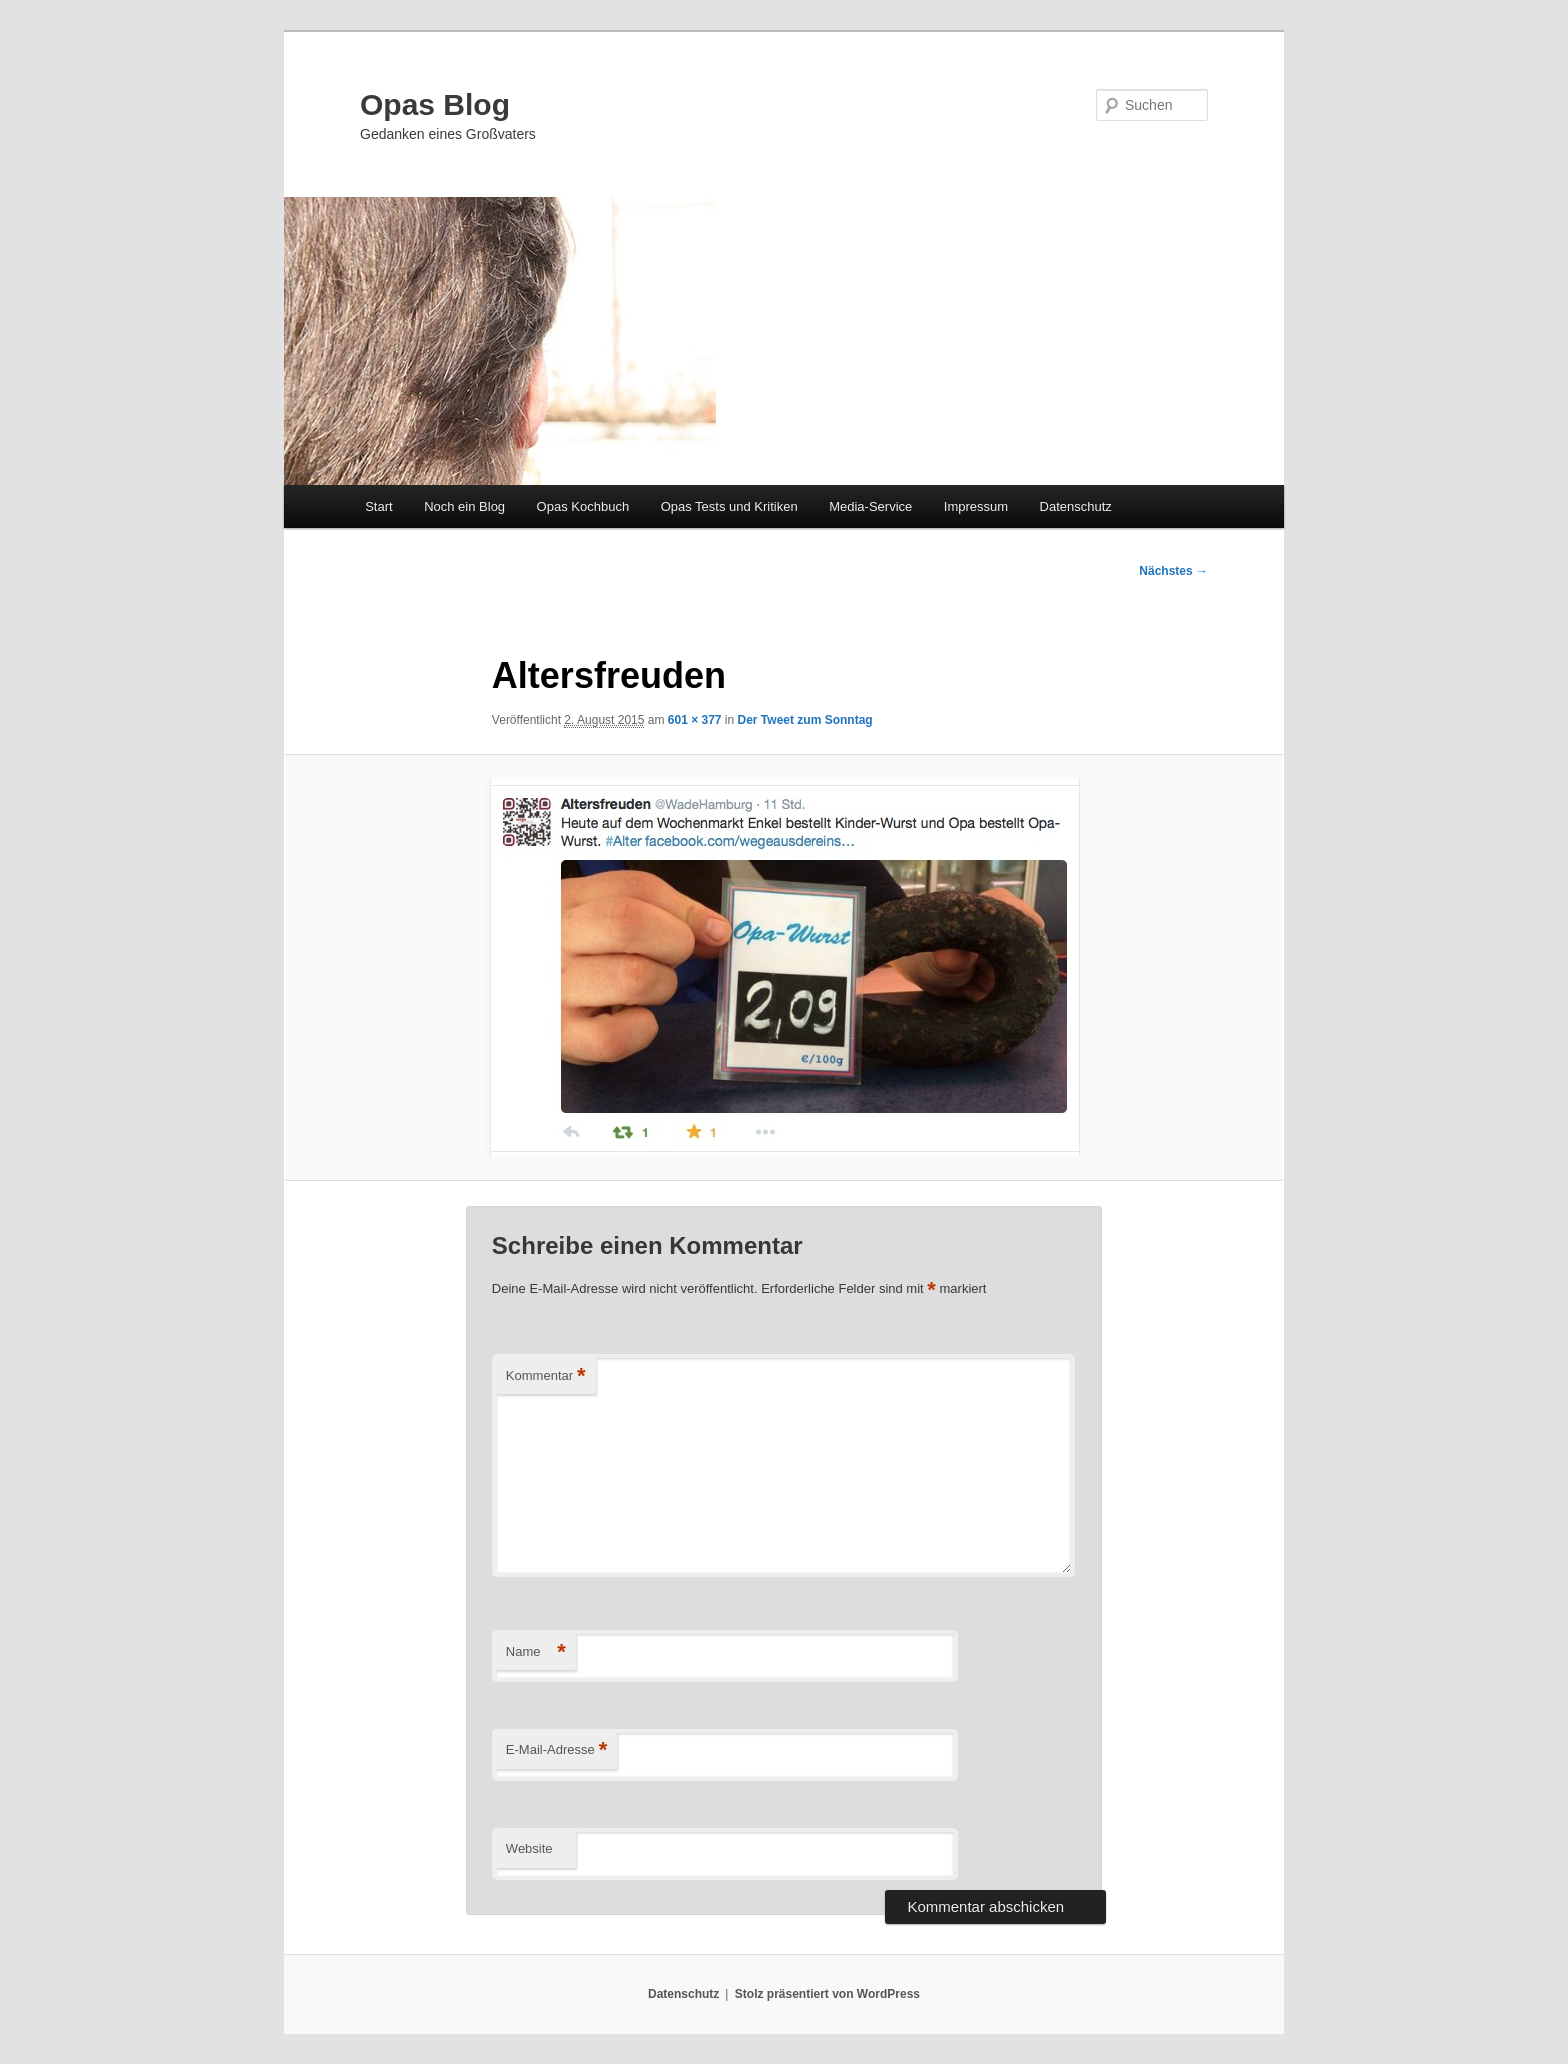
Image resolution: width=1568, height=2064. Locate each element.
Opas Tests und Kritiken (729, 506)
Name (536, 1652)
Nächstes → (1173, 571)
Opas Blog (435, 104)
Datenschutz (1076, 506)
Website (529, 1848)
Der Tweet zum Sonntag (805, 720)
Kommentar (546, 1376)
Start (378, 506)
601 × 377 (695, 720)
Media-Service (870, 506)
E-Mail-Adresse (556, 1750)
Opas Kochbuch (583, 506)
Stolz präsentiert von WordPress (827, 1994)
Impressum (976, 506)
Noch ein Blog (464, 506)
